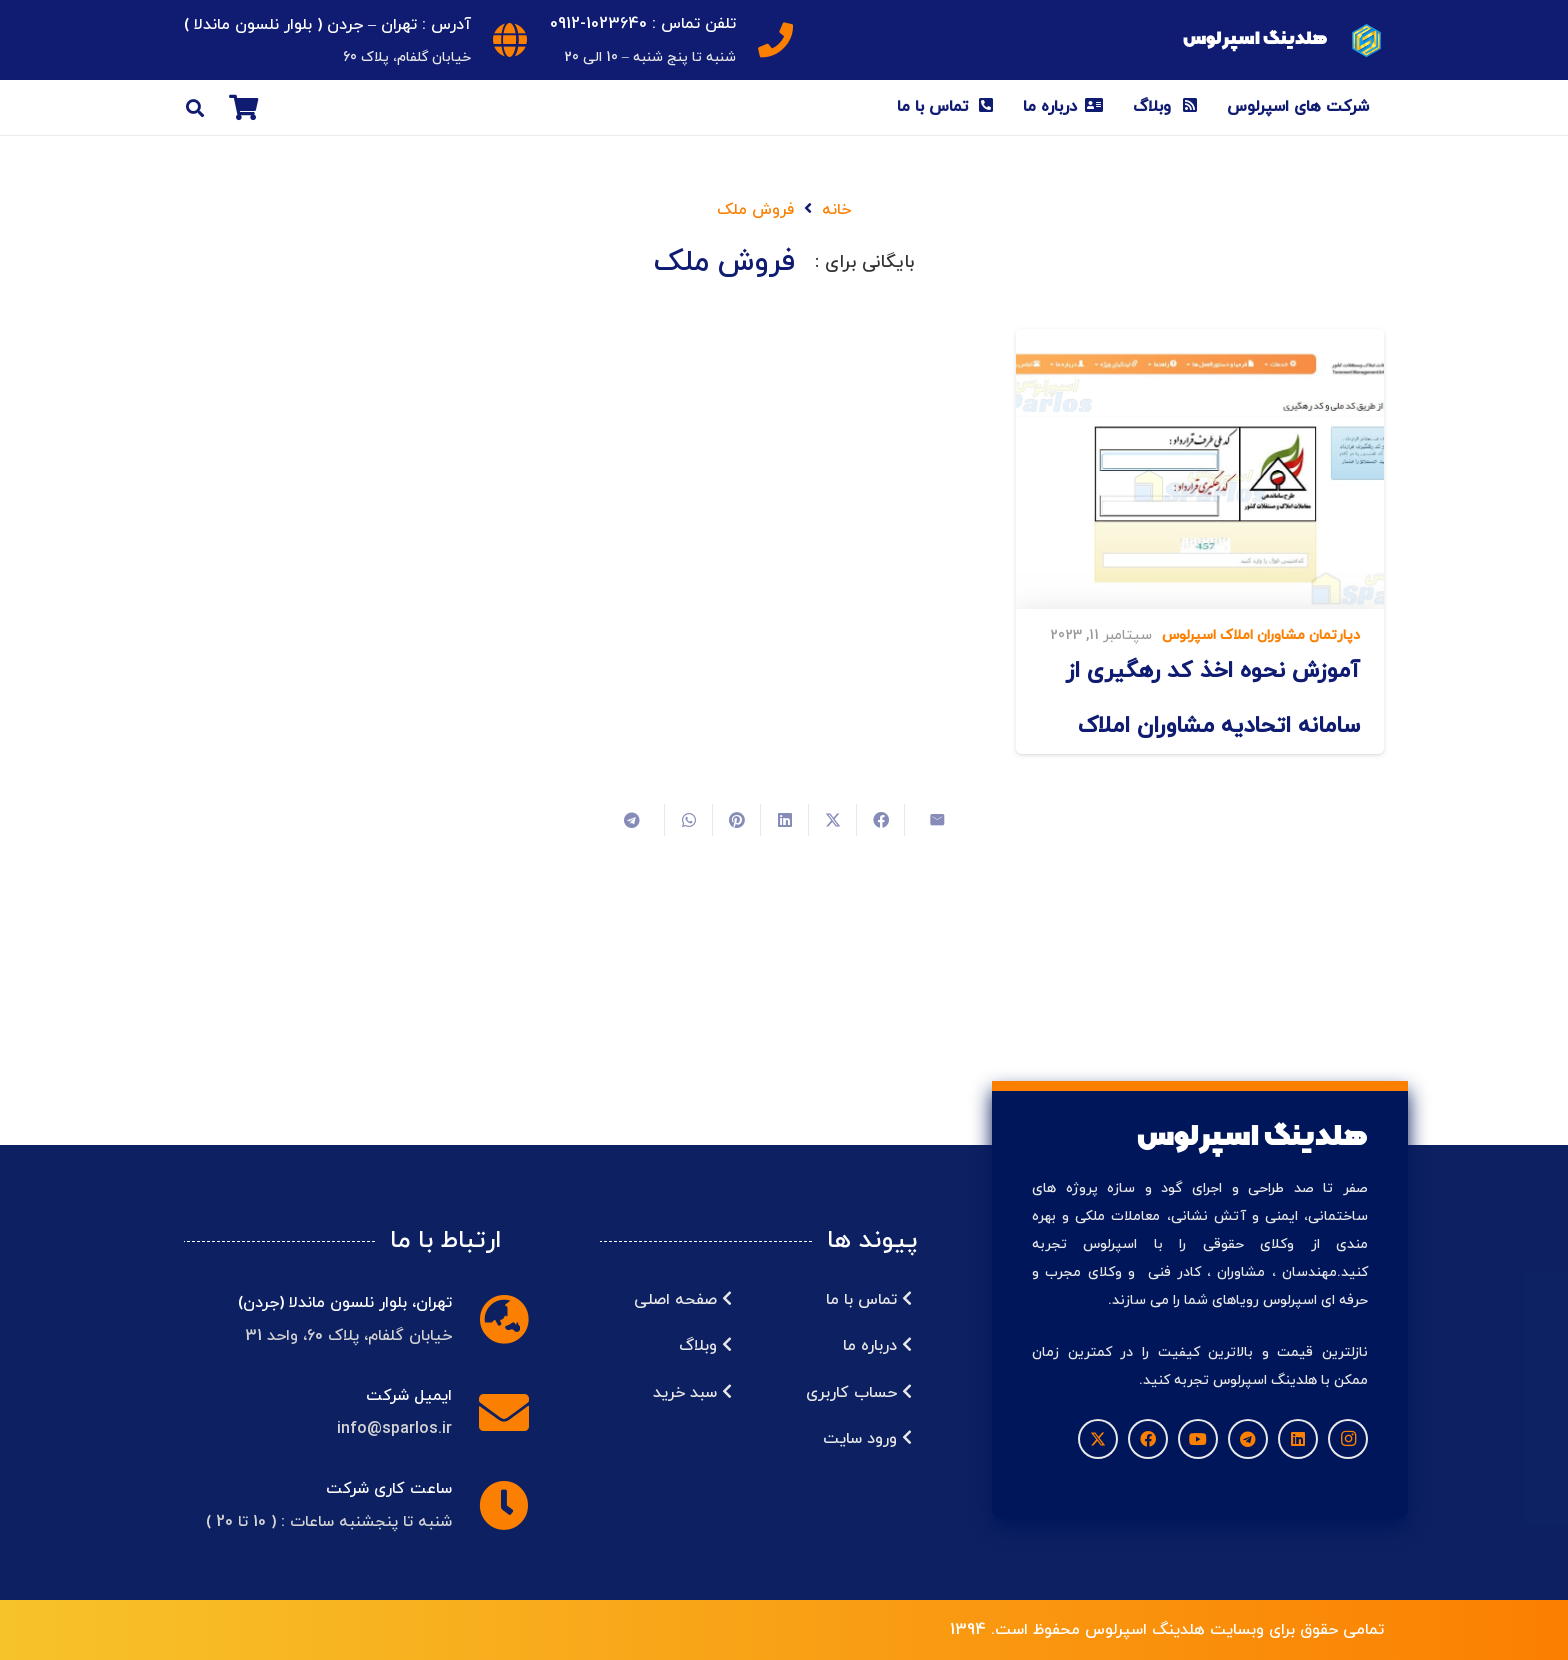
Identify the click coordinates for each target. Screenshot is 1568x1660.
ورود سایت (867, 1439)
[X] (1098, 1439)
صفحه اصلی (683, 1300)
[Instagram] (1348, 1439)
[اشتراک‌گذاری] (880, 820)
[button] (195, 108)
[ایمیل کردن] (928, 820)
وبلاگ (705, 1346)
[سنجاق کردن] (736, 820)
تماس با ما (869, 1300)
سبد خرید (692, 1393)
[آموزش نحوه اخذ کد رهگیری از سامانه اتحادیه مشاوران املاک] (1200, 469)
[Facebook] (1148, 1439)
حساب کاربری (859, 1393)
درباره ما (877, 1346)
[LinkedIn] (1298, 1439)
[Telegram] (1248, 1439)
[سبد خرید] (243, 107)
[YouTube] (1198, 1439)
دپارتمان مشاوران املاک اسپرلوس (1261, 635)
